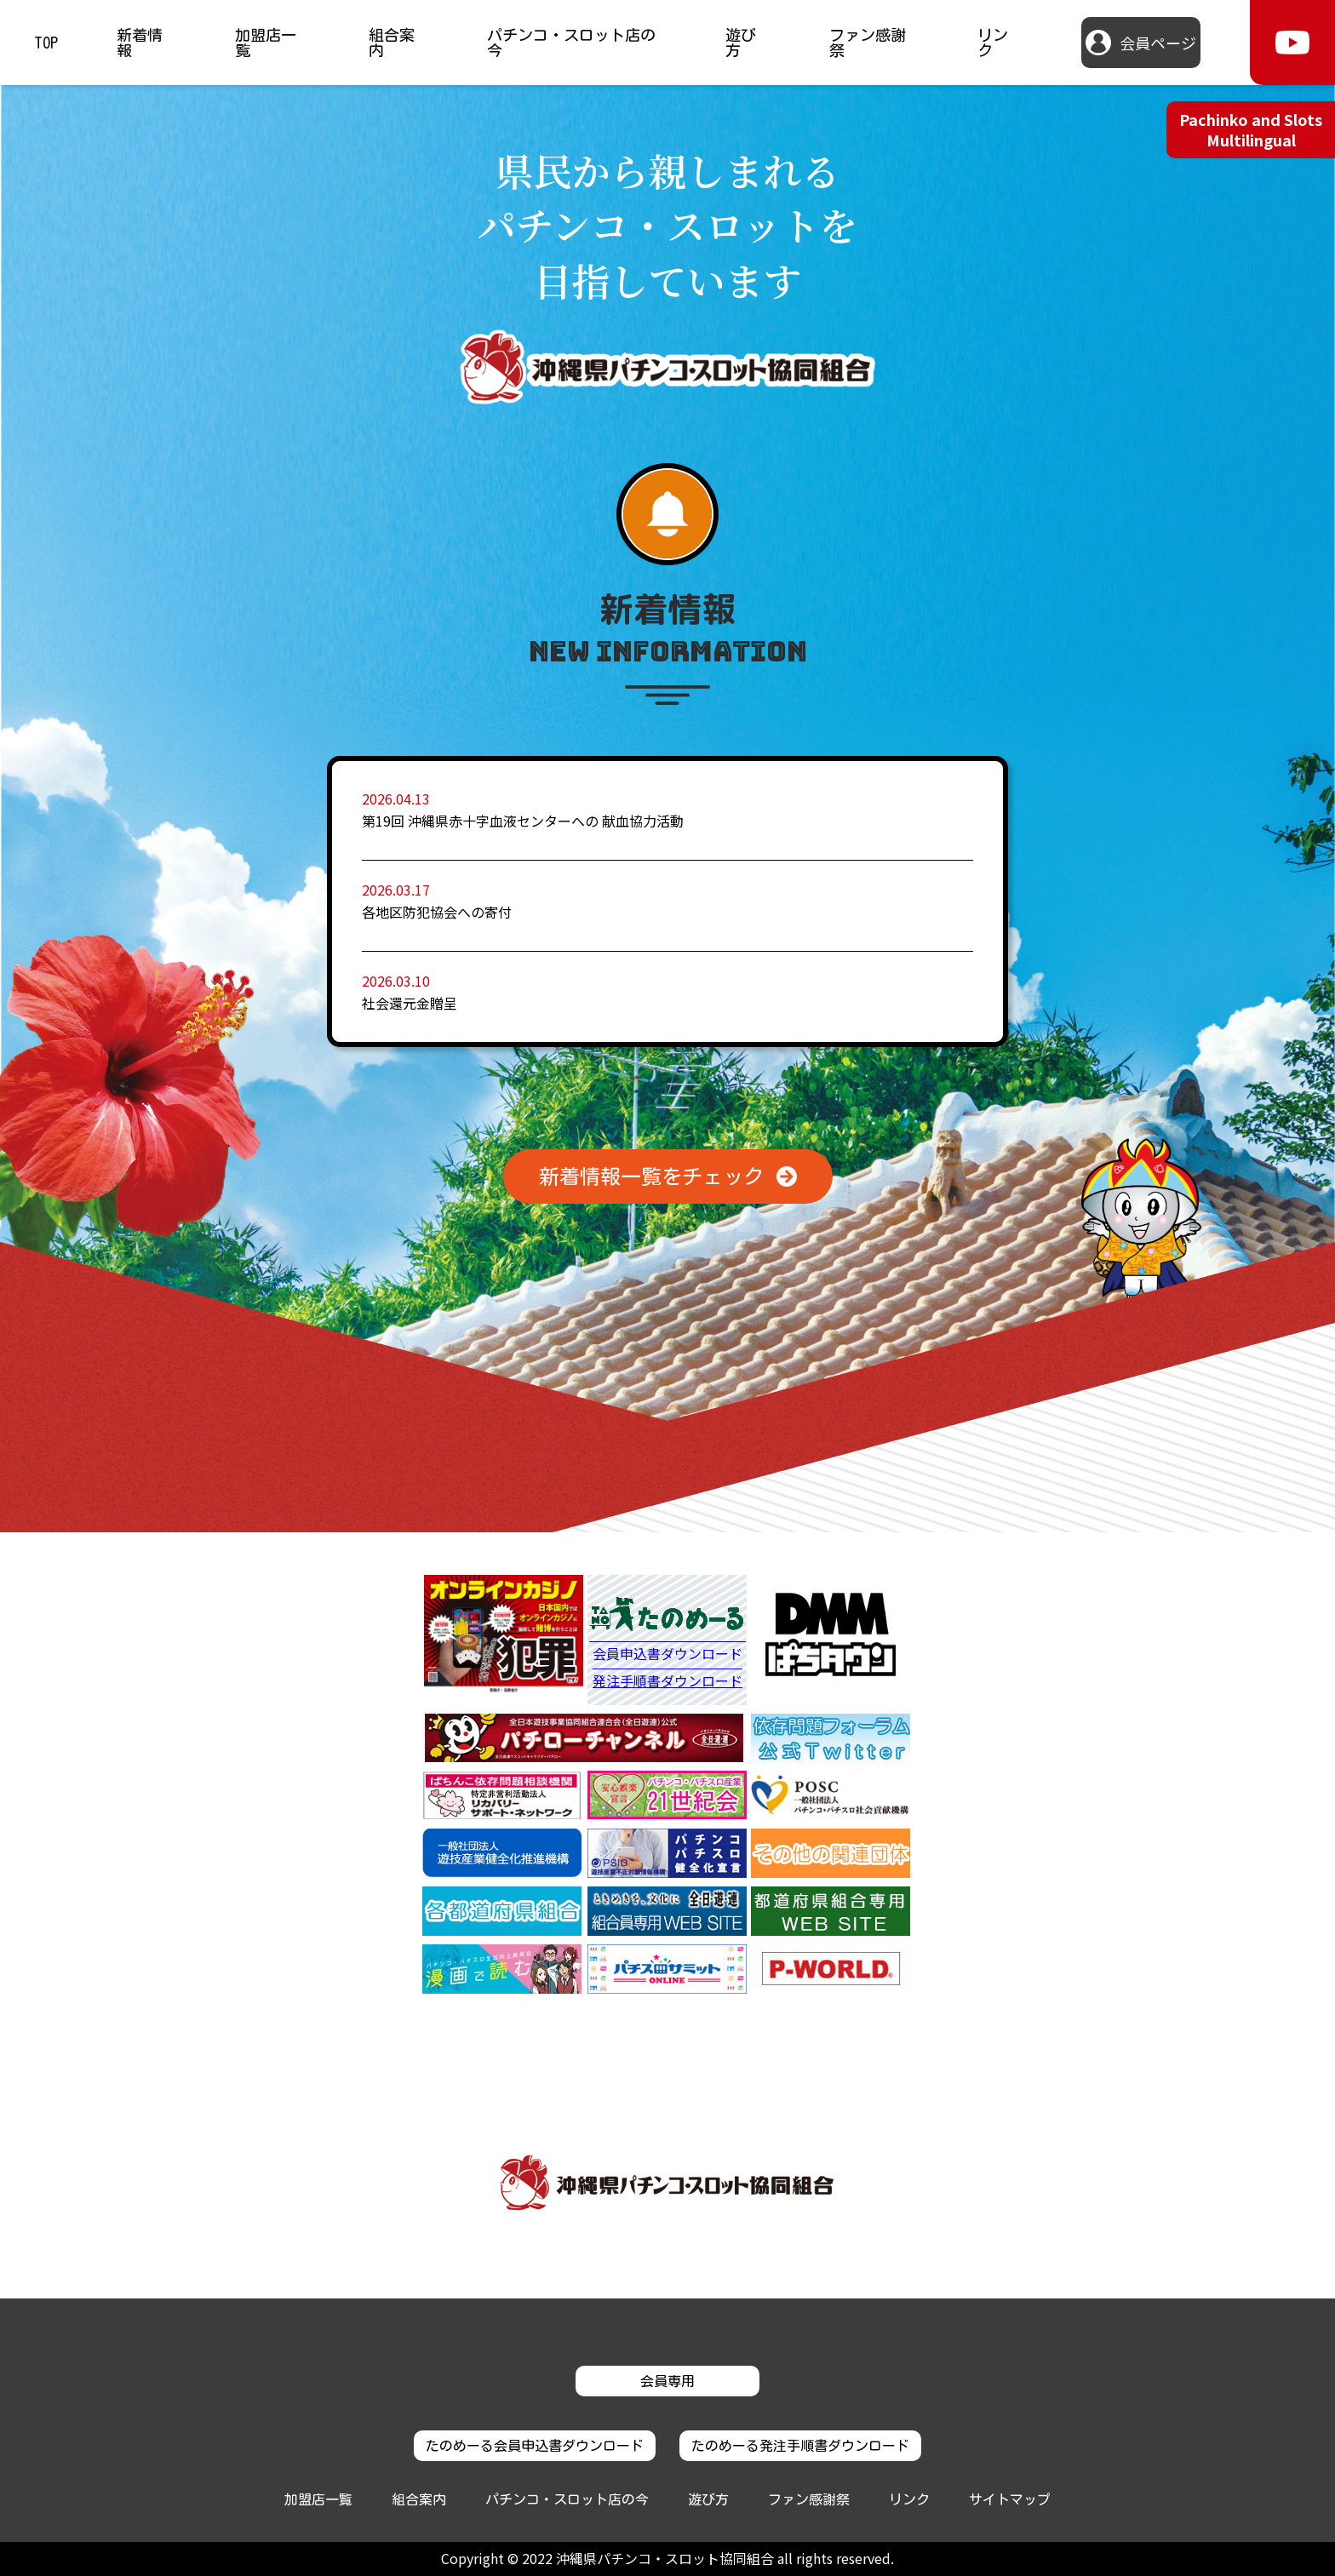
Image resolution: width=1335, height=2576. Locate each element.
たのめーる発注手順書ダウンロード (800, 2446)
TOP (46, 42)
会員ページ (1158, 42)
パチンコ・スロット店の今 (571, 42)
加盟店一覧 (265, 42)
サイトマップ (1010, 2499)
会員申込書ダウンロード (667, 1654)
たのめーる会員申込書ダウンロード (535, 2446)
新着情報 (140, 42)
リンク (992, 42)
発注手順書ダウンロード (667, 1681)
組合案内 (392, 42)
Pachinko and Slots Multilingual (1250, 129)
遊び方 (740, 42)
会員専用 (667, 2381)
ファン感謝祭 (867, 42)
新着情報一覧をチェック (651, 1176)
